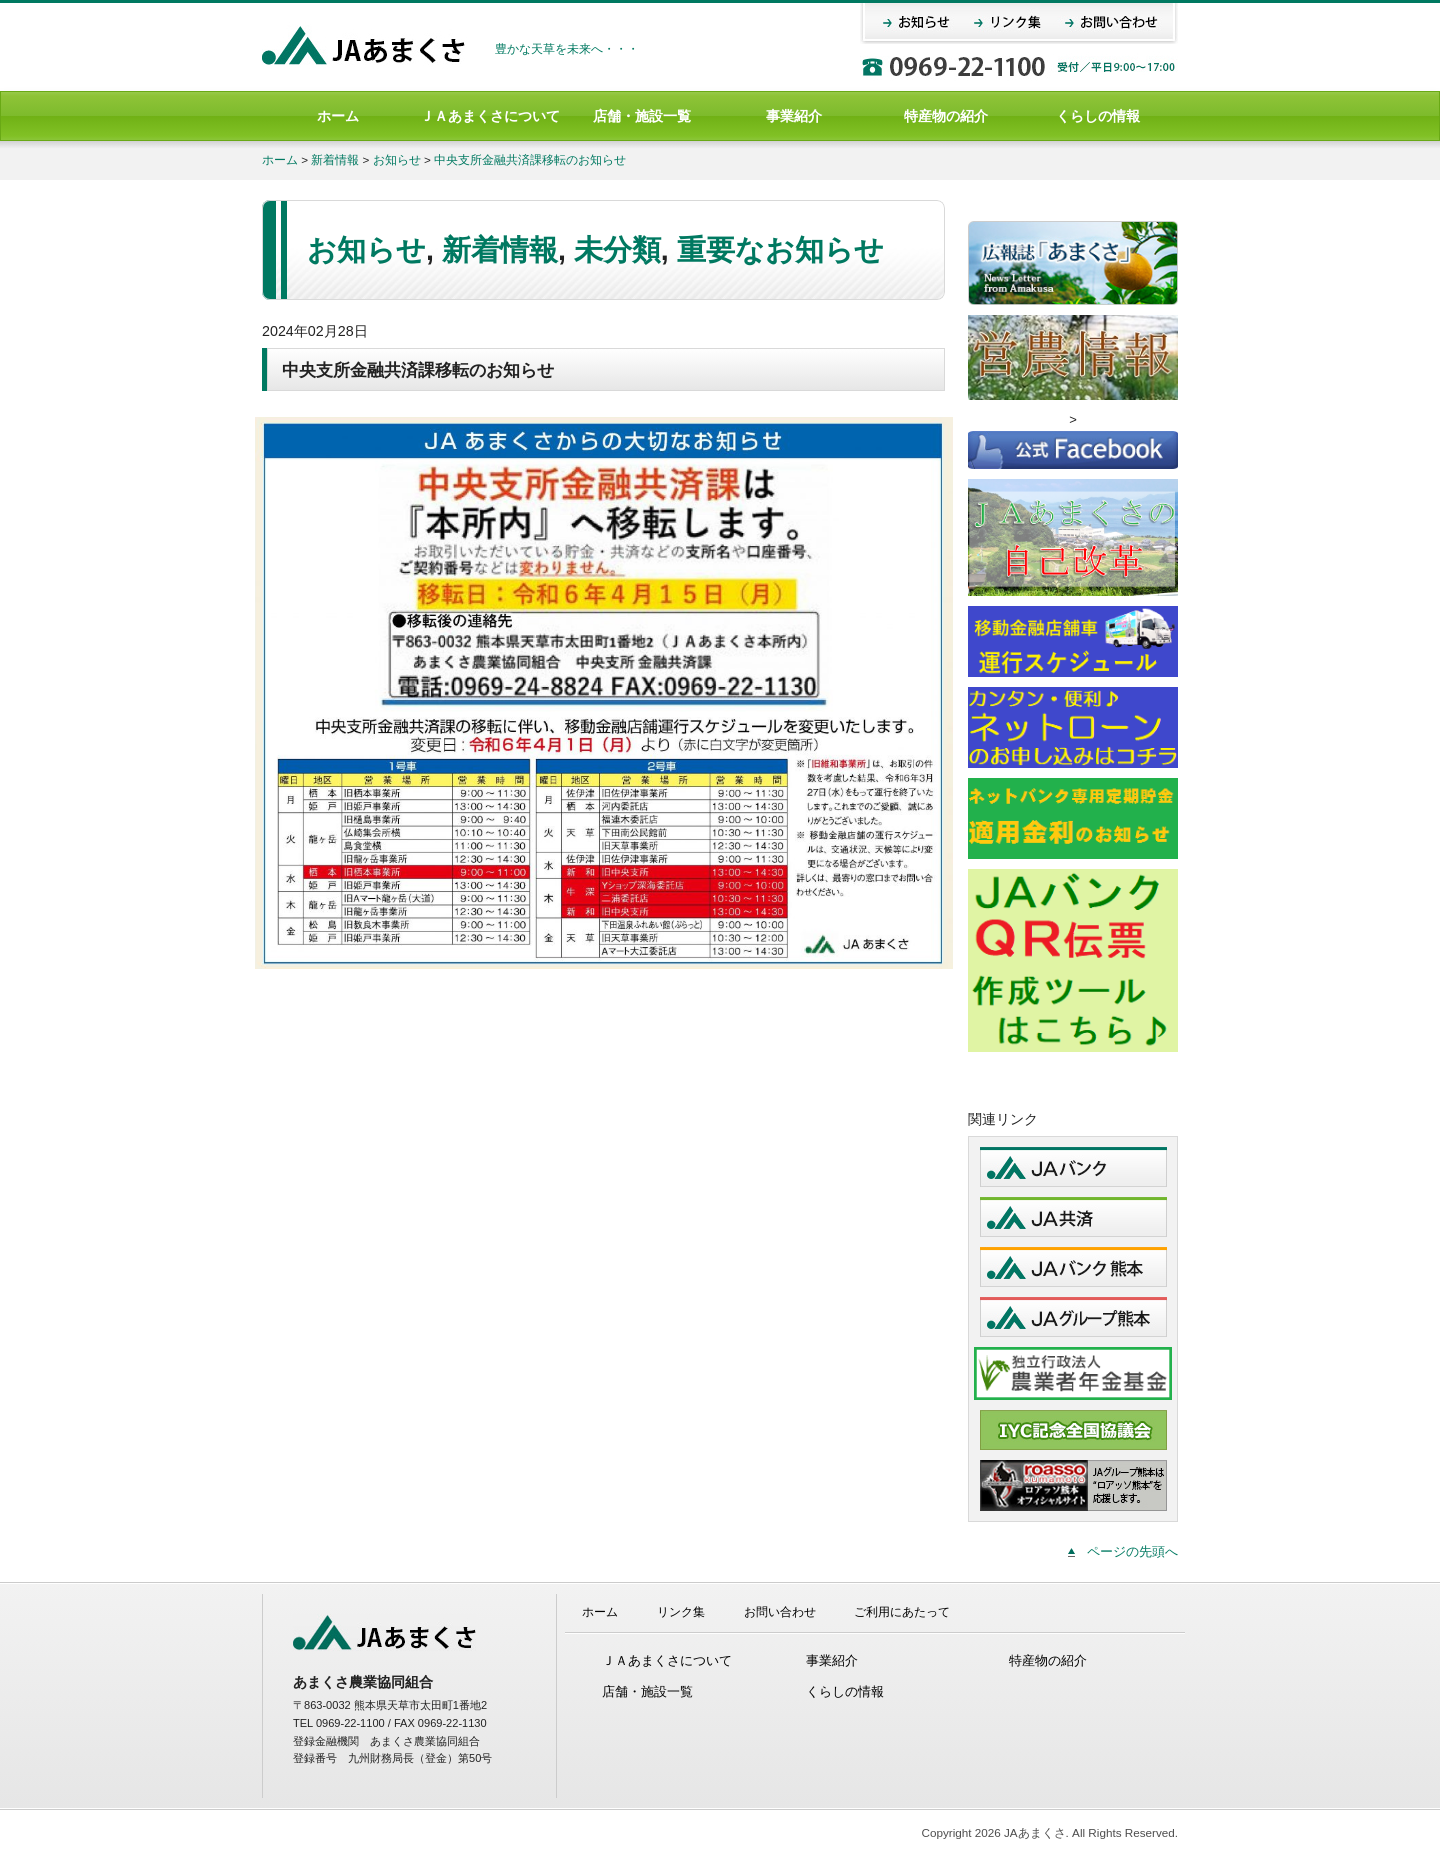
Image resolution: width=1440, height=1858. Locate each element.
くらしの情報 (1098, 116)
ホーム (338, 116)
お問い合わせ (780, 1611)
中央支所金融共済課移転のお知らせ (530, 159)
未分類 (617, 250)
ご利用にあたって (902, 1611)
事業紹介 (794, 116)
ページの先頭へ (1132, 1551)
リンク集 (681, 1611)
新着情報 (335, 159)
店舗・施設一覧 (642, 116)
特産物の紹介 (946, 116)
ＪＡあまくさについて (490, 116)
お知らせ (397, 159)
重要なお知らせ (780, 250)
